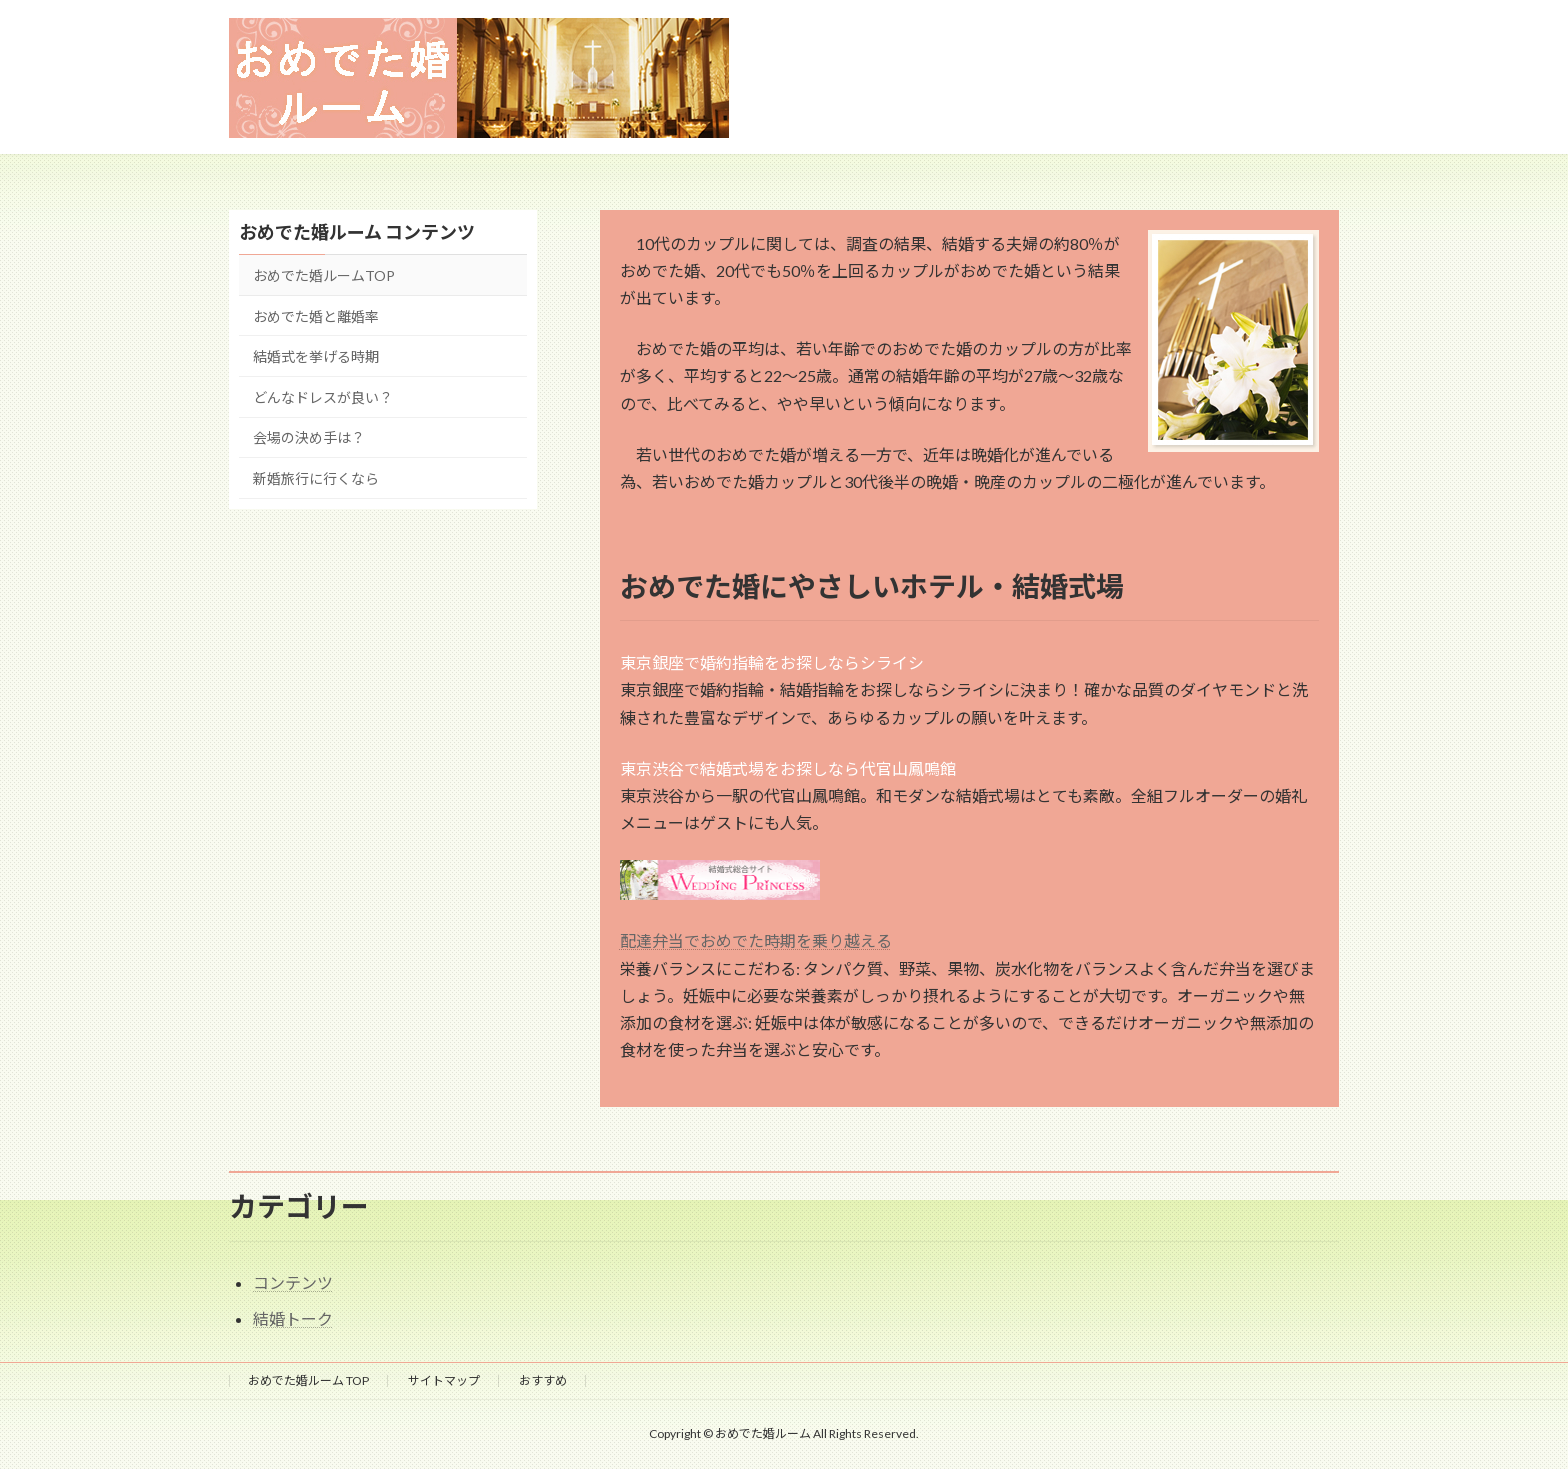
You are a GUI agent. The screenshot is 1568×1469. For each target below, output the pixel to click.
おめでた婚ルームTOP (324, 275)
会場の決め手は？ (309, 437)
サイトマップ (444, 1380)
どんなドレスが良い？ (323, 396)
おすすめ (543, 1380)
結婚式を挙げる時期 (316, 356)
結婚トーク (293, 1318)
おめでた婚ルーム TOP (308, 1380)
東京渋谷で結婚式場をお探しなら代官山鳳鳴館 (788, 768)
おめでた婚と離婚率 (316, 315)
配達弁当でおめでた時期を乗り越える (756, 940)
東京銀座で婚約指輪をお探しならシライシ (772, 662)
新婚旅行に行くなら (316, 478)
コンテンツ (293, 1282)
